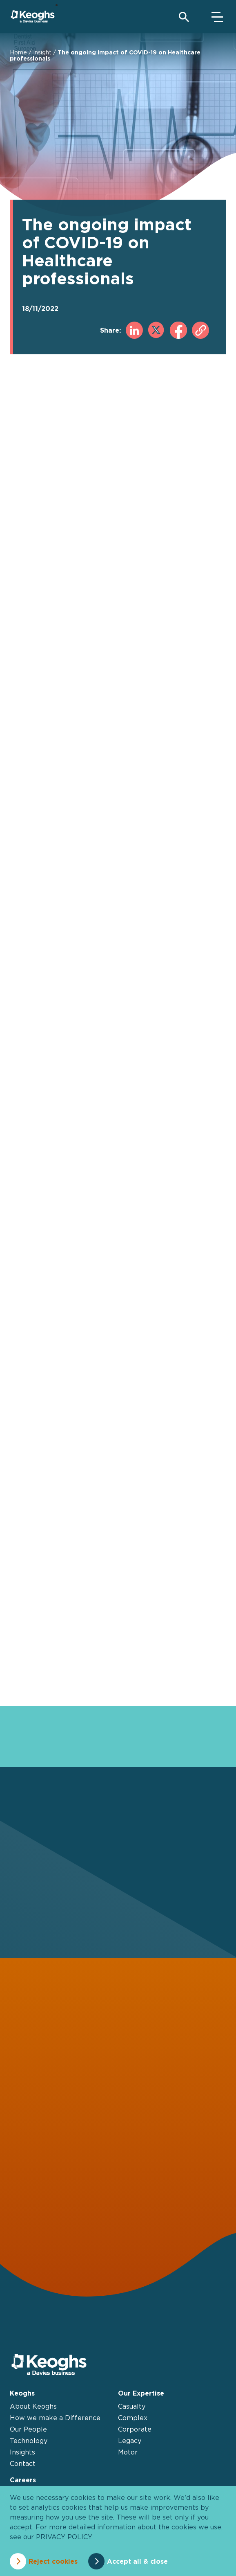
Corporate (134, 2429)
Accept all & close (137, 2561)
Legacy (129, 2440)
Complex (132, 2417)
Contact (23, 2463)
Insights (22, 2452)
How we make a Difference (55, 2417)
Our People (28, 2429)
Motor (128, 2452)
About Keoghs (33, 2406)
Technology (28, 2440)
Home (18, 52)
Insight (42, 52)
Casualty (131, 2406)
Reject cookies (53, 2561)
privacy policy (63, 2536)
